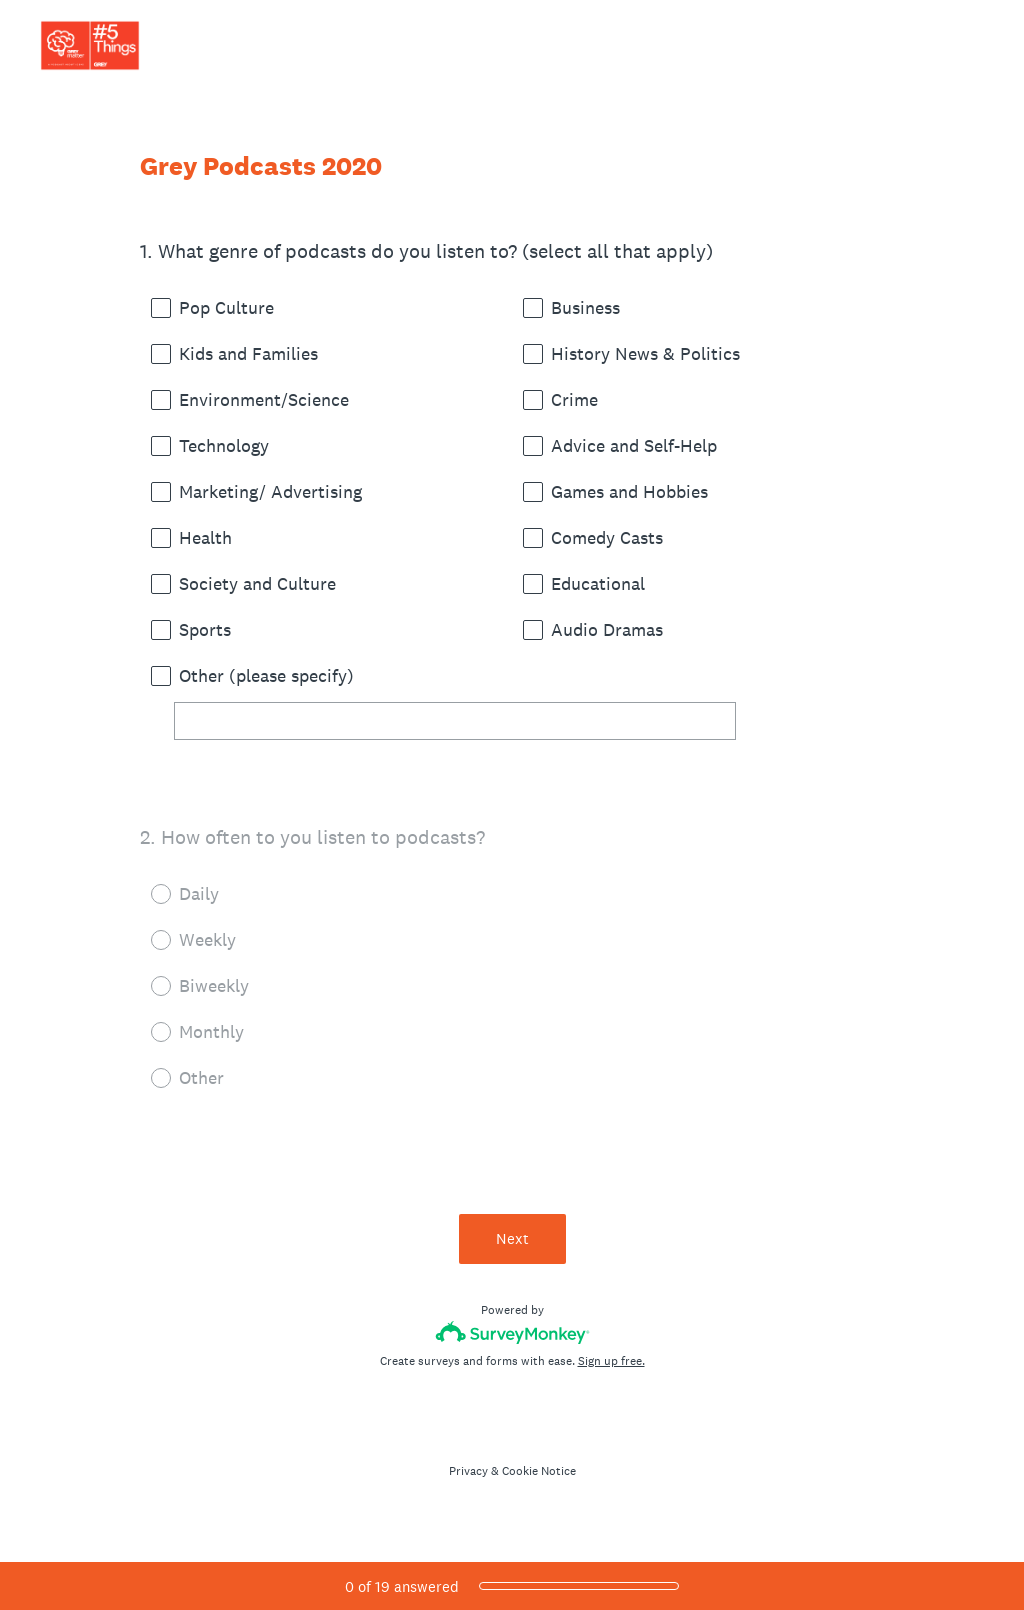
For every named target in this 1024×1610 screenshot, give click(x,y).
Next (512, 1238)
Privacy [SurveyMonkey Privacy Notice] (468, 1471)
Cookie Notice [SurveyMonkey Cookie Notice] (539, 1471)
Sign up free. (611, 1361)
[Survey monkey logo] (512, 1332)
